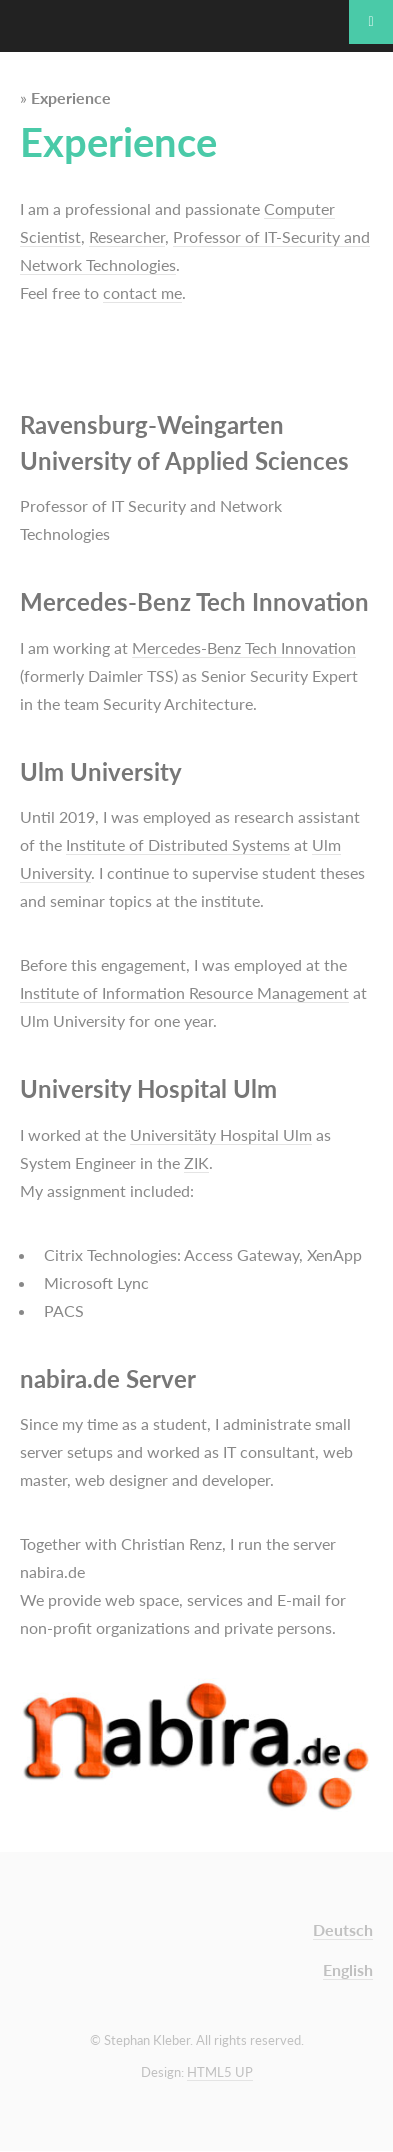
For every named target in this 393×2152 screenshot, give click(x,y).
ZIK (196, 1162)
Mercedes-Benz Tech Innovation (244, 647)
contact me (142, 292)
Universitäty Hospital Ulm (221, 1134)
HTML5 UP (220, 2072)
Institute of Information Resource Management (184, 992)
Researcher (127, 236)
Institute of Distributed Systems (178, 844)
